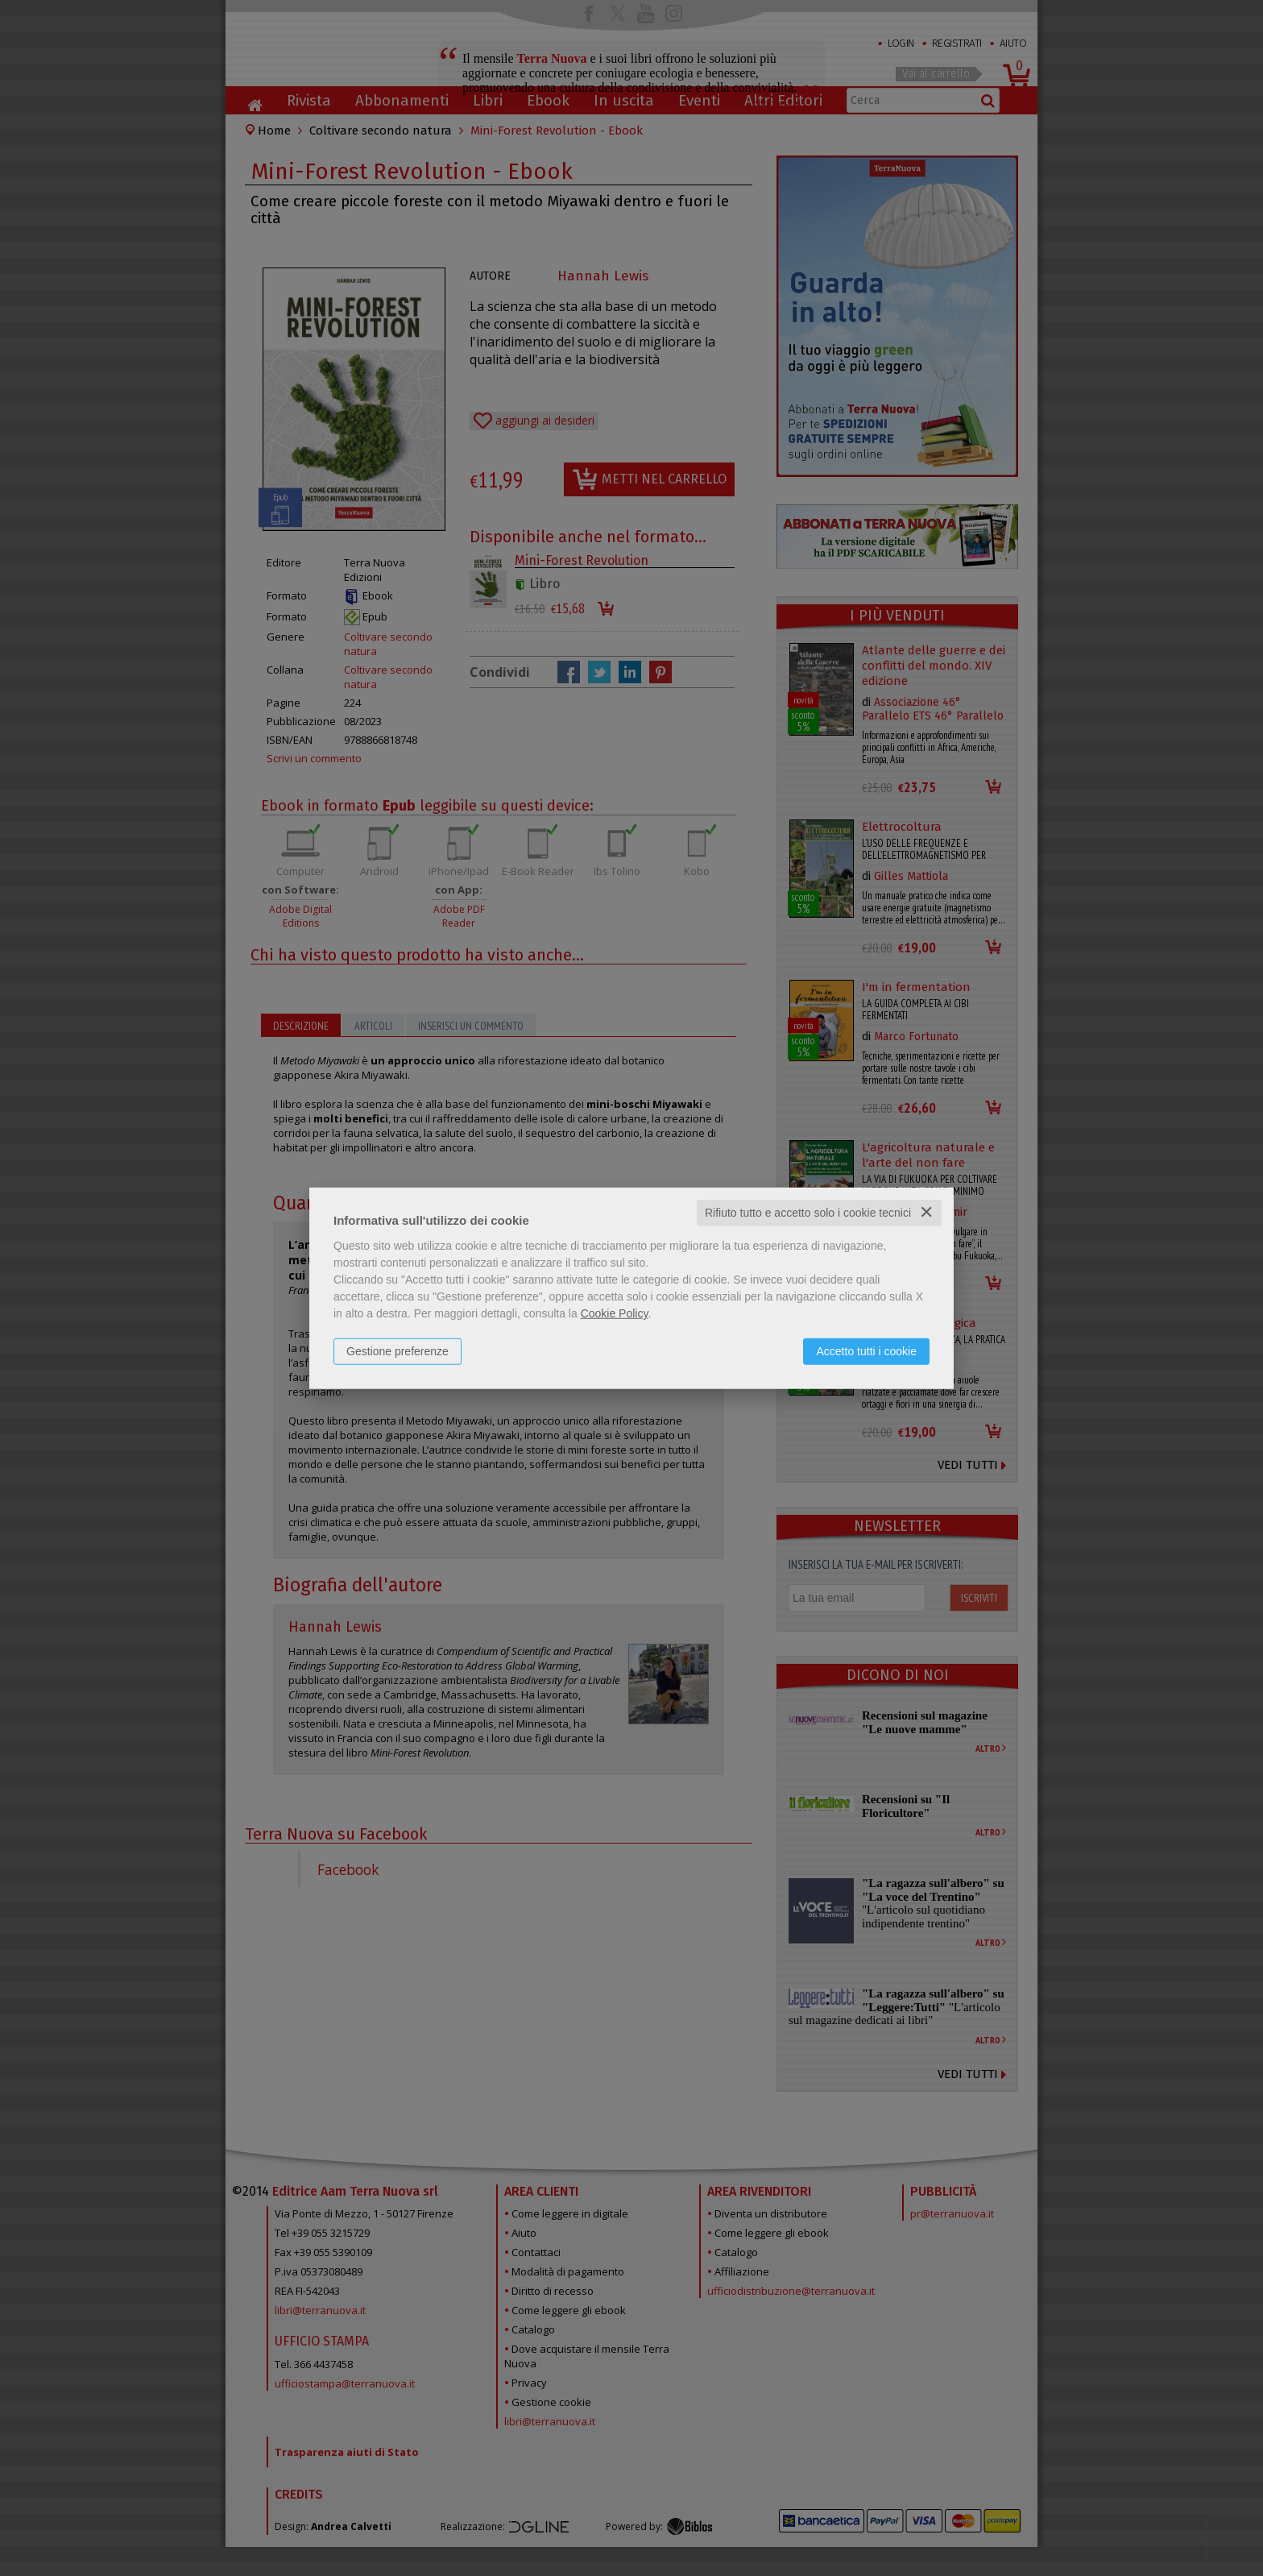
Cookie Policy (614, 1313)
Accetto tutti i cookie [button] (866, 1351)
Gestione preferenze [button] (397, 1351)
